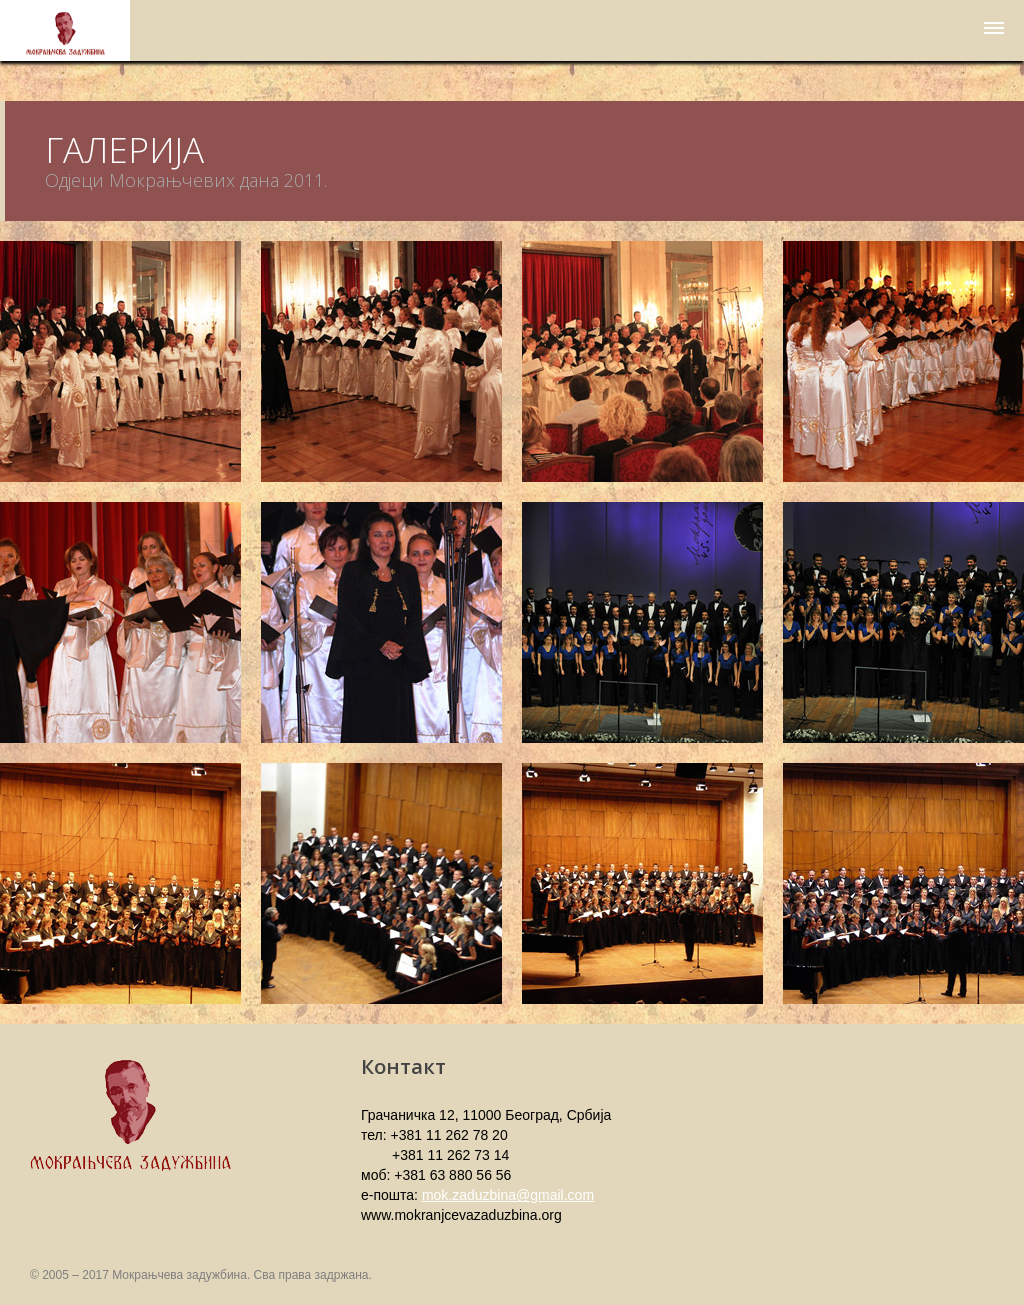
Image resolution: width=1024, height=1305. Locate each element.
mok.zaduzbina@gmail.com (508, 1195)
